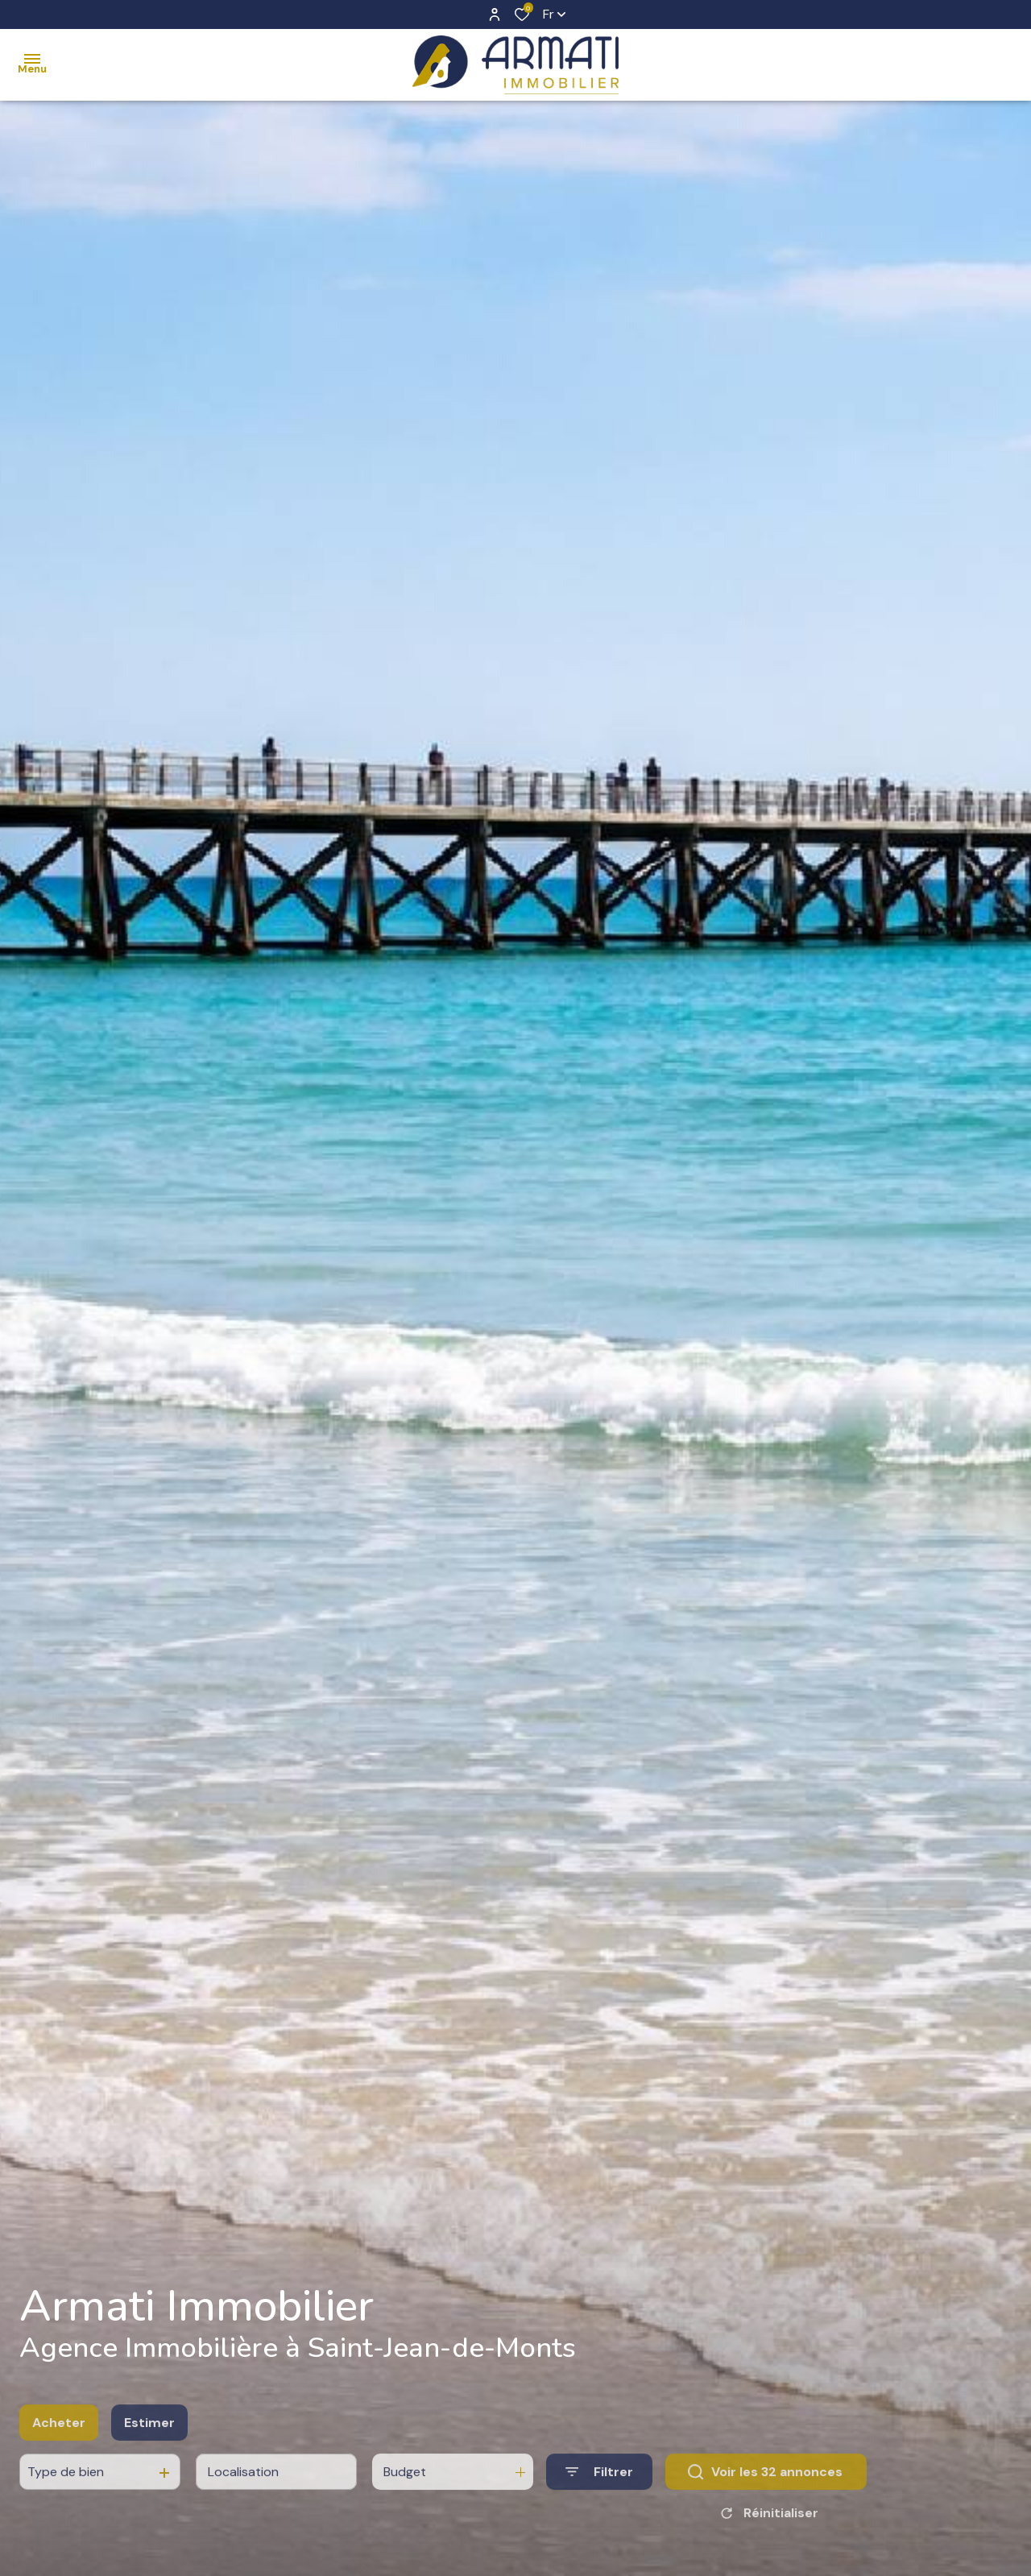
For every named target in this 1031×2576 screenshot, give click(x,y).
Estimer (149, 2455)
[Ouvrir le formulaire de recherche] (599, 2505)
